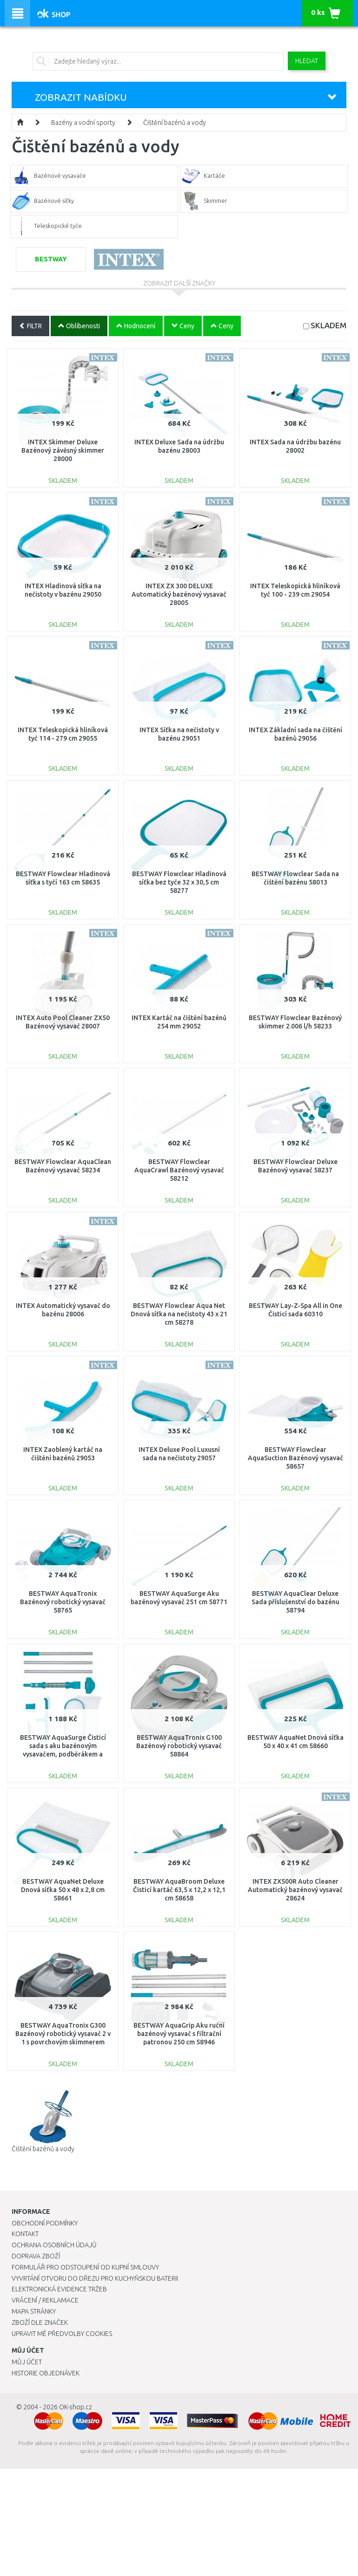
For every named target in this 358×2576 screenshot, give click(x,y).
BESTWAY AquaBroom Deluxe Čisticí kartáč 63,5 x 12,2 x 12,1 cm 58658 (179, 1890)
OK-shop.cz (75, 2407)
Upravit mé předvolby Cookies (62, 2333)
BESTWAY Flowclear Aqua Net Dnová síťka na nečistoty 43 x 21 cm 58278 (179, 1314)
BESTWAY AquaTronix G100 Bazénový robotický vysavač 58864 (179, 1746)
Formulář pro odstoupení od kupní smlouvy (85, 2267)
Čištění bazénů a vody (174, 122)
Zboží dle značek (40, 2322)
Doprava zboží (36, 2256)
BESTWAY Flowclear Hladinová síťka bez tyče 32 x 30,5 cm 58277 (179, 882)
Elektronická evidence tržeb (59, 2289)
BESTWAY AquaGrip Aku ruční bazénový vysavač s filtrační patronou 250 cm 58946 (179, 2034)
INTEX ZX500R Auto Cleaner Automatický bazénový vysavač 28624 (295, 1890)
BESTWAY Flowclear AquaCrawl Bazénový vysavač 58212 (179, 1170)
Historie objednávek (46, 2373)
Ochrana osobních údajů (54, 2245)
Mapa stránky (34, 2311)
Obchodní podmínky (45, 2223)
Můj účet (27, 2362)
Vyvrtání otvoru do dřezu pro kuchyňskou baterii (95, 2278)
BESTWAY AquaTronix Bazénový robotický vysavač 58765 (63, 1602)
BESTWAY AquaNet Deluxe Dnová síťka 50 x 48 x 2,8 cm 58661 (63, 1890)
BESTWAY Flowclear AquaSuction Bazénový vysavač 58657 (295, 1458)
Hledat (306, 61)
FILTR (30, 326)
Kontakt (25, 2234)
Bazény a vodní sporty (83, 122)
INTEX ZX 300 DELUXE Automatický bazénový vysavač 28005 (179, 594)
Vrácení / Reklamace (45, 2300)
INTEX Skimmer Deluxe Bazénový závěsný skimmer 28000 (62, 450)
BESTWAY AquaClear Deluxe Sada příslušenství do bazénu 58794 (295, 1602)
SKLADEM (328, 325)
